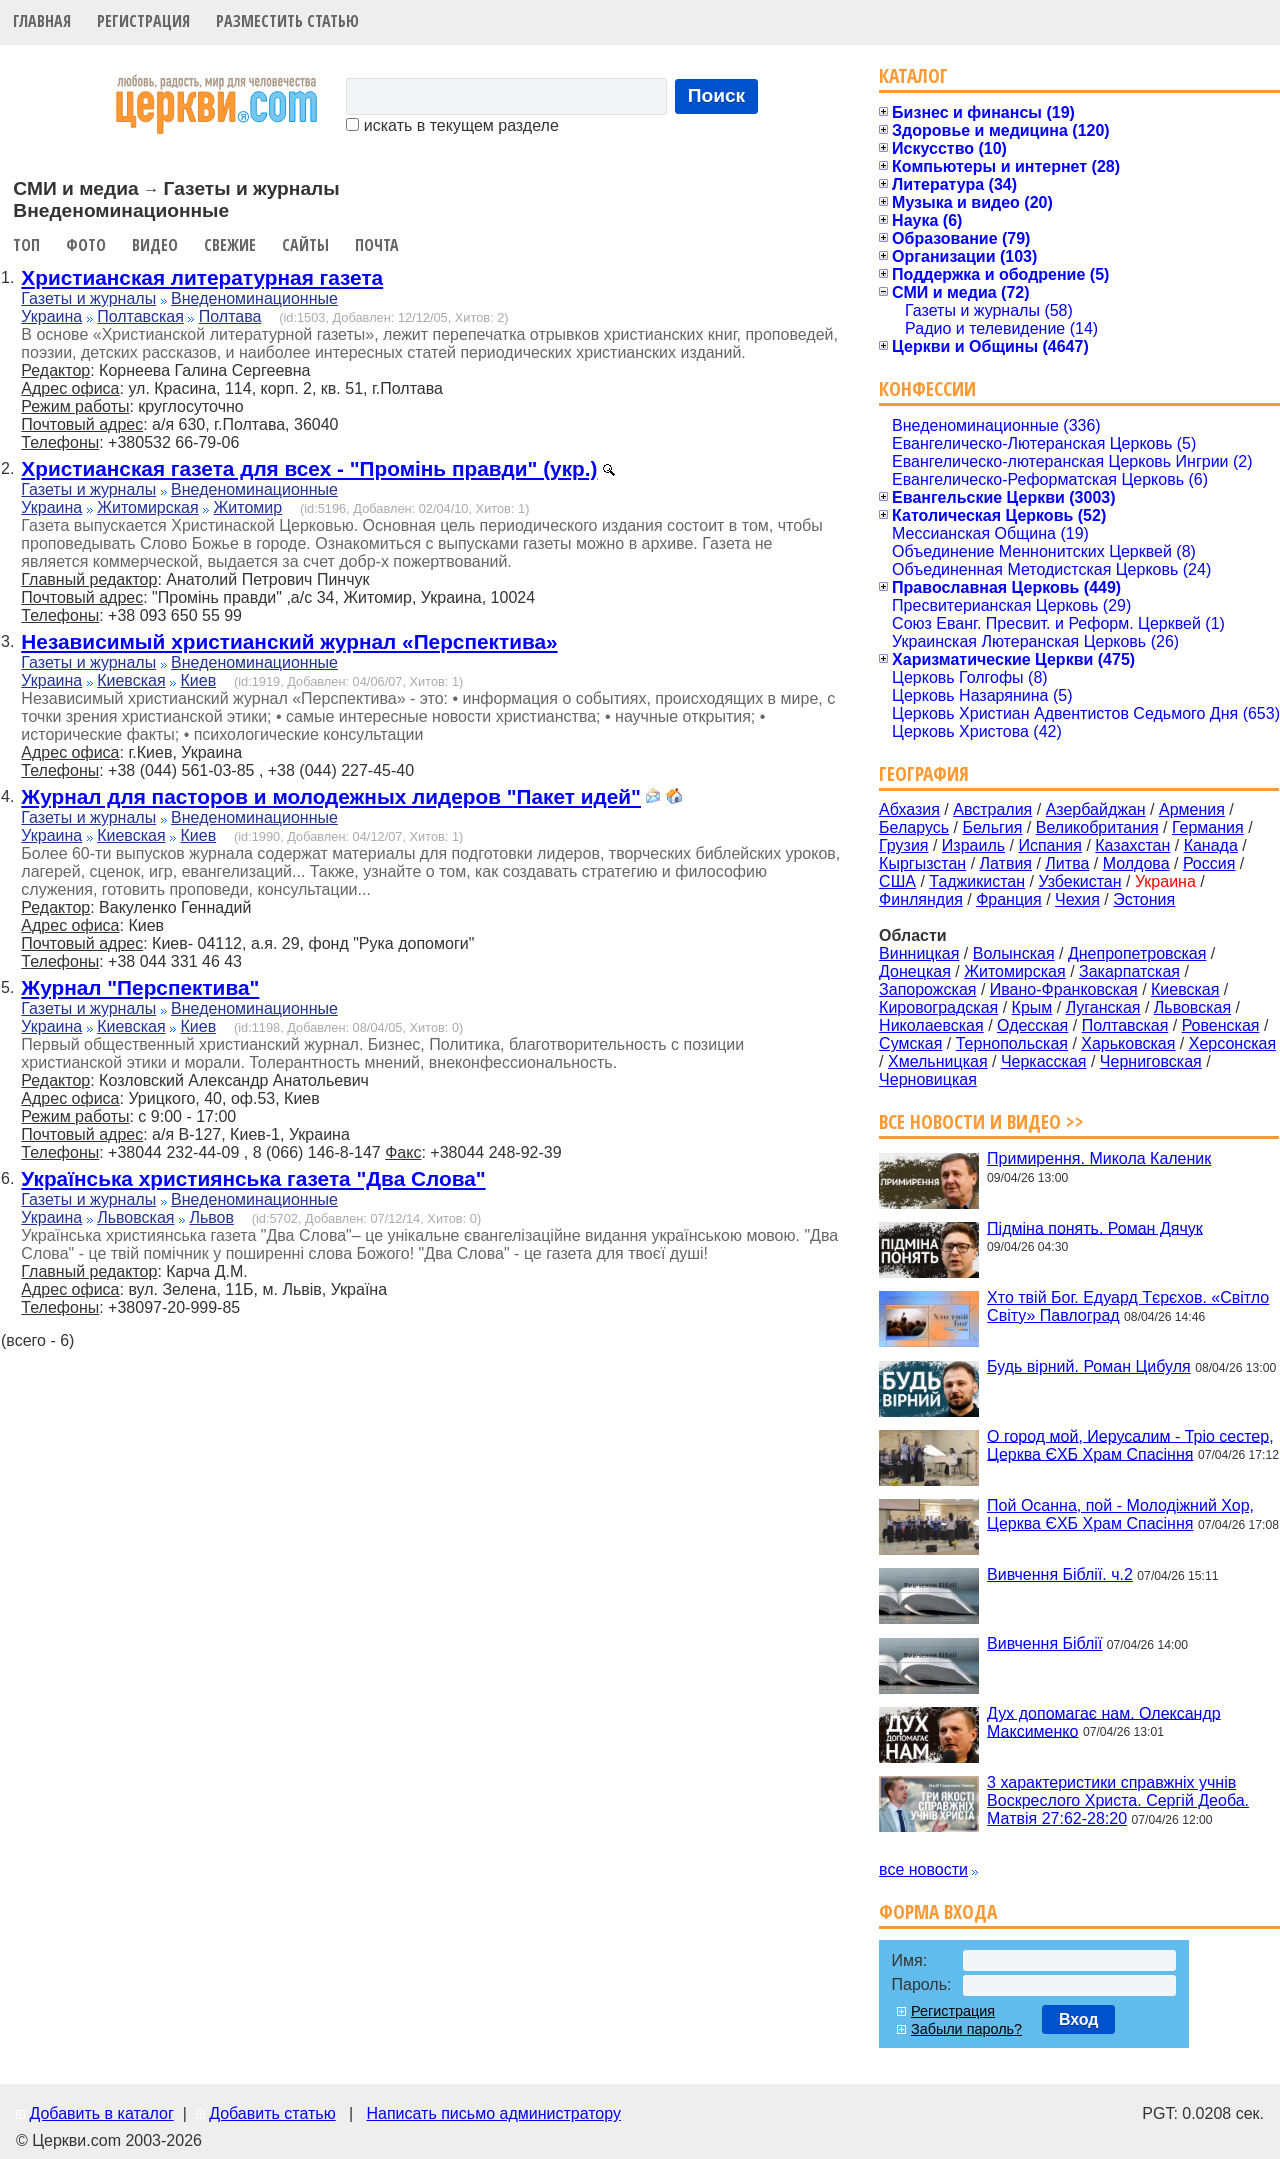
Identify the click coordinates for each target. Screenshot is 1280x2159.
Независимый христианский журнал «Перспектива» (289, 641)
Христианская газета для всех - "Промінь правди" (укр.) (309, 468)
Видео (155, 245)
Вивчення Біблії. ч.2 (1060, 1574)
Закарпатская (1129, 971)
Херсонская (1232, 1043)
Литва (1067, 863)
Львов (211, 1217)
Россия (1209, 863)
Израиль (973, 845)
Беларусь (914, 827)
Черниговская (1151, 1061)
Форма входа (938, 1911)
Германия (1208, 827)
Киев (198, 680)
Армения (1192, 809)
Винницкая (919, 953)
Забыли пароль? (966, 2029)
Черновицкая (928, 1079)
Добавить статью (272, 2113)
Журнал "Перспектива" (140, 987)
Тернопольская (1012, 1043)
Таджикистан (977, 881)
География (924, 773)
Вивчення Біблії (1044, 1643)
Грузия (903, 845)
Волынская (1014, 953)
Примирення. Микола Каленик (1099, 1158)
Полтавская (140, 316)
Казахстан (1132, 845)
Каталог (913, 75)
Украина (51, 316)
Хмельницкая (938, 1061)
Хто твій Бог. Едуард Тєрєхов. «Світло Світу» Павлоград (1128, 1306)
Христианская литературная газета (202, 277)
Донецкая (915, 971)
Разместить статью (287, 21)
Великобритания (1097, 827)
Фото (86, 245)
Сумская (910, 1043)
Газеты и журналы (88, 298)
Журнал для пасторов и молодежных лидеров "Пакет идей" (331, 796)
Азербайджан (1096, 809)
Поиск (717, 95)
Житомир (248, 507)
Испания (1050, 845)
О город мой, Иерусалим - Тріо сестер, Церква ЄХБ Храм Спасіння (1130, 1444)
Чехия (1077, 899)
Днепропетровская (1137, 953)
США (897, 881)
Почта (377, 245)
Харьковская (1128, 1043)
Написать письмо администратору (493, 2113)
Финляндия (921, 899)
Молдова (1136, 863)
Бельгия (992, 827)
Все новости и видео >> (981, 1121)
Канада (1211, 845)
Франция (1009, 899)
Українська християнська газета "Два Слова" (253, 1178)
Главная (42, 21)
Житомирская (148, 507)
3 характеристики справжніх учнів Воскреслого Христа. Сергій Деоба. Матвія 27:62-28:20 (1118, 1800)
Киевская (131, 680)
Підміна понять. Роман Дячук (1095, 1227)
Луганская (1103, 1007)
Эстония (1144, 899)
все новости (923, 1869)
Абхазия (909, 809)
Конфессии (927, 388)
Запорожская (927, 989)
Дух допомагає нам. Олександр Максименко (1104, 1721)
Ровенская (1221, 1025)
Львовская (135, 1217)
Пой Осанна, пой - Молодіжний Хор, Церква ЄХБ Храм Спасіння (1120, 1514)
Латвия (1006, 863)
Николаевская (931, 1025)
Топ (26, 245)
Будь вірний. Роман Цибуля (1089, 1366)
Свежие (230, 245)
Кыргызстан (922, 863)
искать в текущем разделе (452, 125)
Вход (1079, 2019)
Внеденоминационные (254, 298)
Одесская (1032, 1025)
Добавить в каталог (101, 2113)
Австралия (992, 809)
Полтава (230, 316)
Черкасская (1044, 1061)
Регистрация (143, 21)
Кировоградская (938, 1007)
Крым (1032, 1007)
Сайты (305, 245)
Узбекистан (1079, 881)
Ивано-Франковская (1064, 989)
